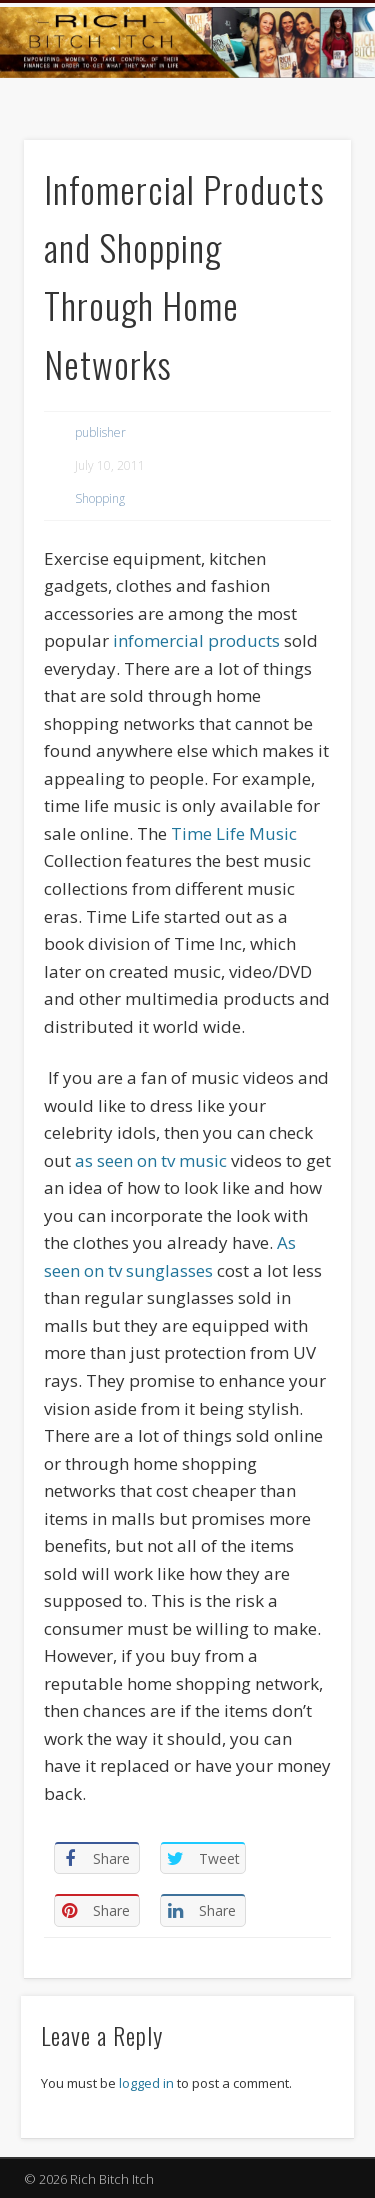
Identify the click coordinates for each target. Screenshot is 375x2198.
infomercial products (196, 640)
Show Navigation (303, 179)
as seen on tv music (151, 1160)
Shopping (100, 498)
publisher (100, 432)
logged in (146, 2083)
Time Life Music (234, 833)
